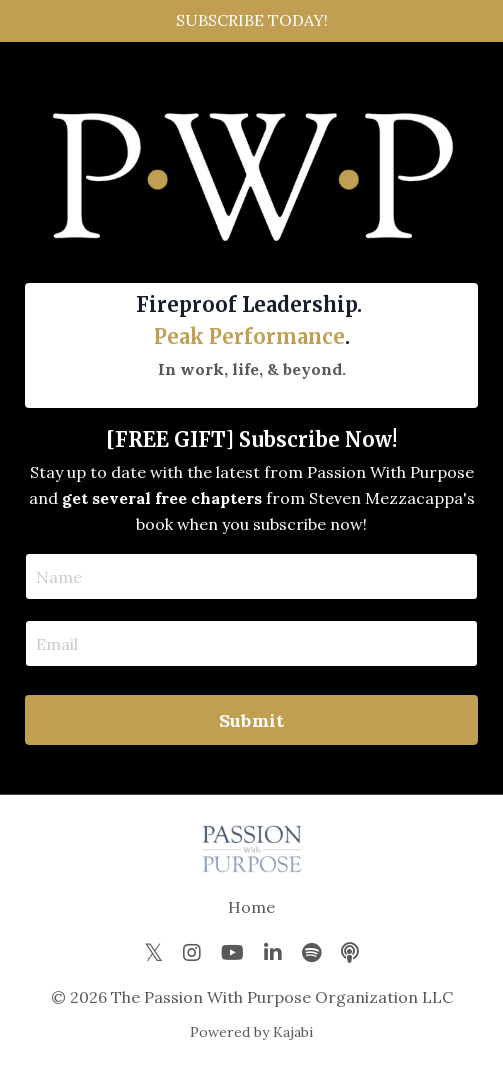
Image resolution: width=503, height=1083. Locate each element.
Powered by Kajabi (251, 1032)
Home (251, 907)
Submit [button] (252, 720)
